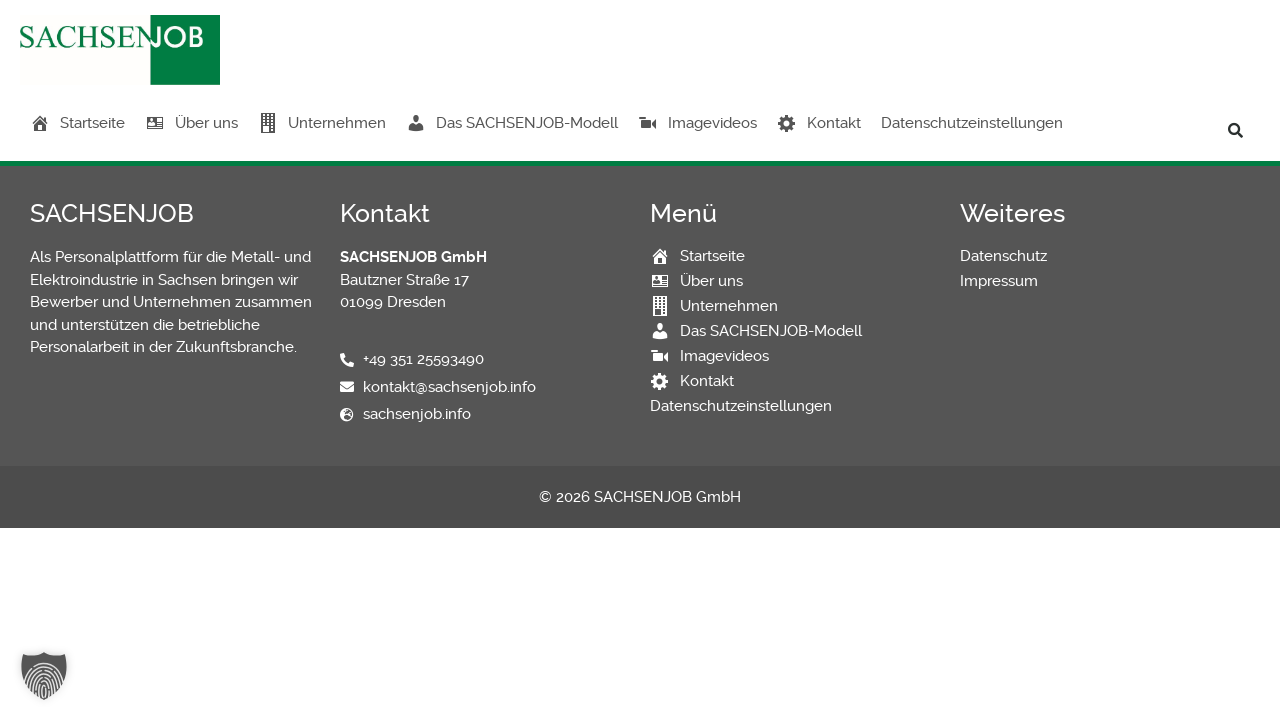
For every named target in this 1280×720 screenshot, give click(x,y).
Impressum (999, 281)
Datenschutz (1003, 256)
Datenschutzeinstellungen (972, 123)
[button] (1235, 130)
